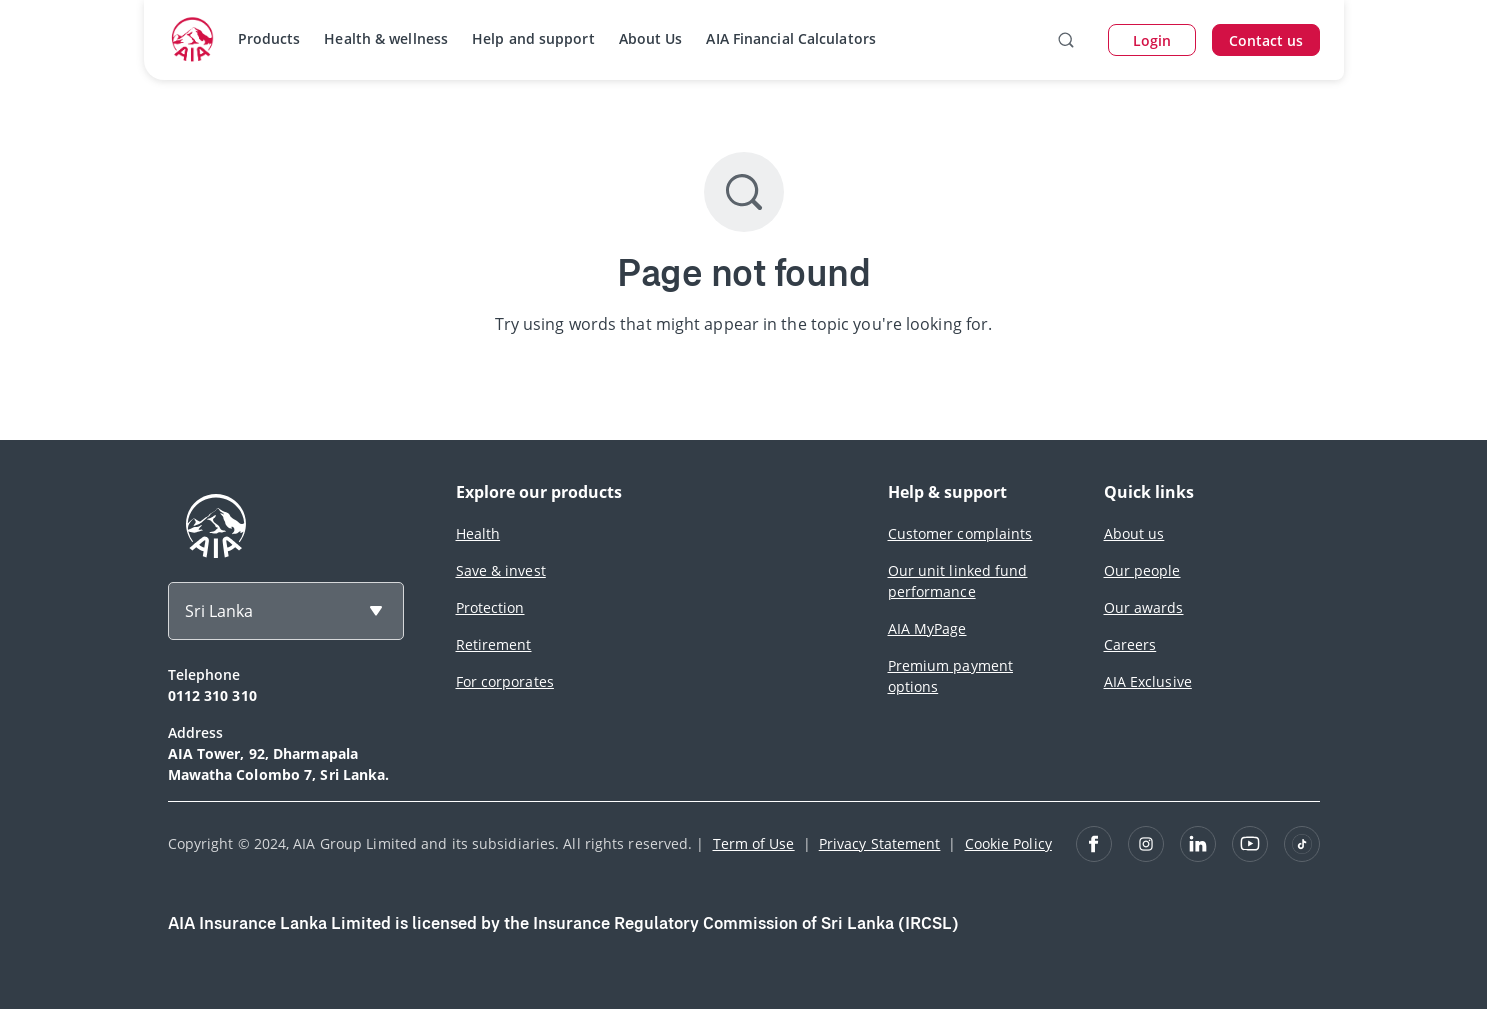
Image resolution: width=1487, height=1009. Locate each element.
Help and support (533, 38)
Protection (490, 607)
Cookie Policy (1008, 843)
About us (1134, 533)
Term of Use (754, 843)
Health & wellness (386, 38)
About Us (651, 38)
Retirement (494, 644)
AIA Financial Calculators (791, 38)
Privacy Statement (880, 843)
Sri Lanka (219, 611)
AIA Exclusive (1148, 681)
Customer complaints (960, 533)
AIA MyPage (927, 628)
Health (478, 533)
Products (269, 38)
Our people (1142, 570)
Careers (1130, 644)
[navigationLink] (193, 40)
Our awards (1144, 607)
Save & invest (501, 570)
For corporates (505, 681)
